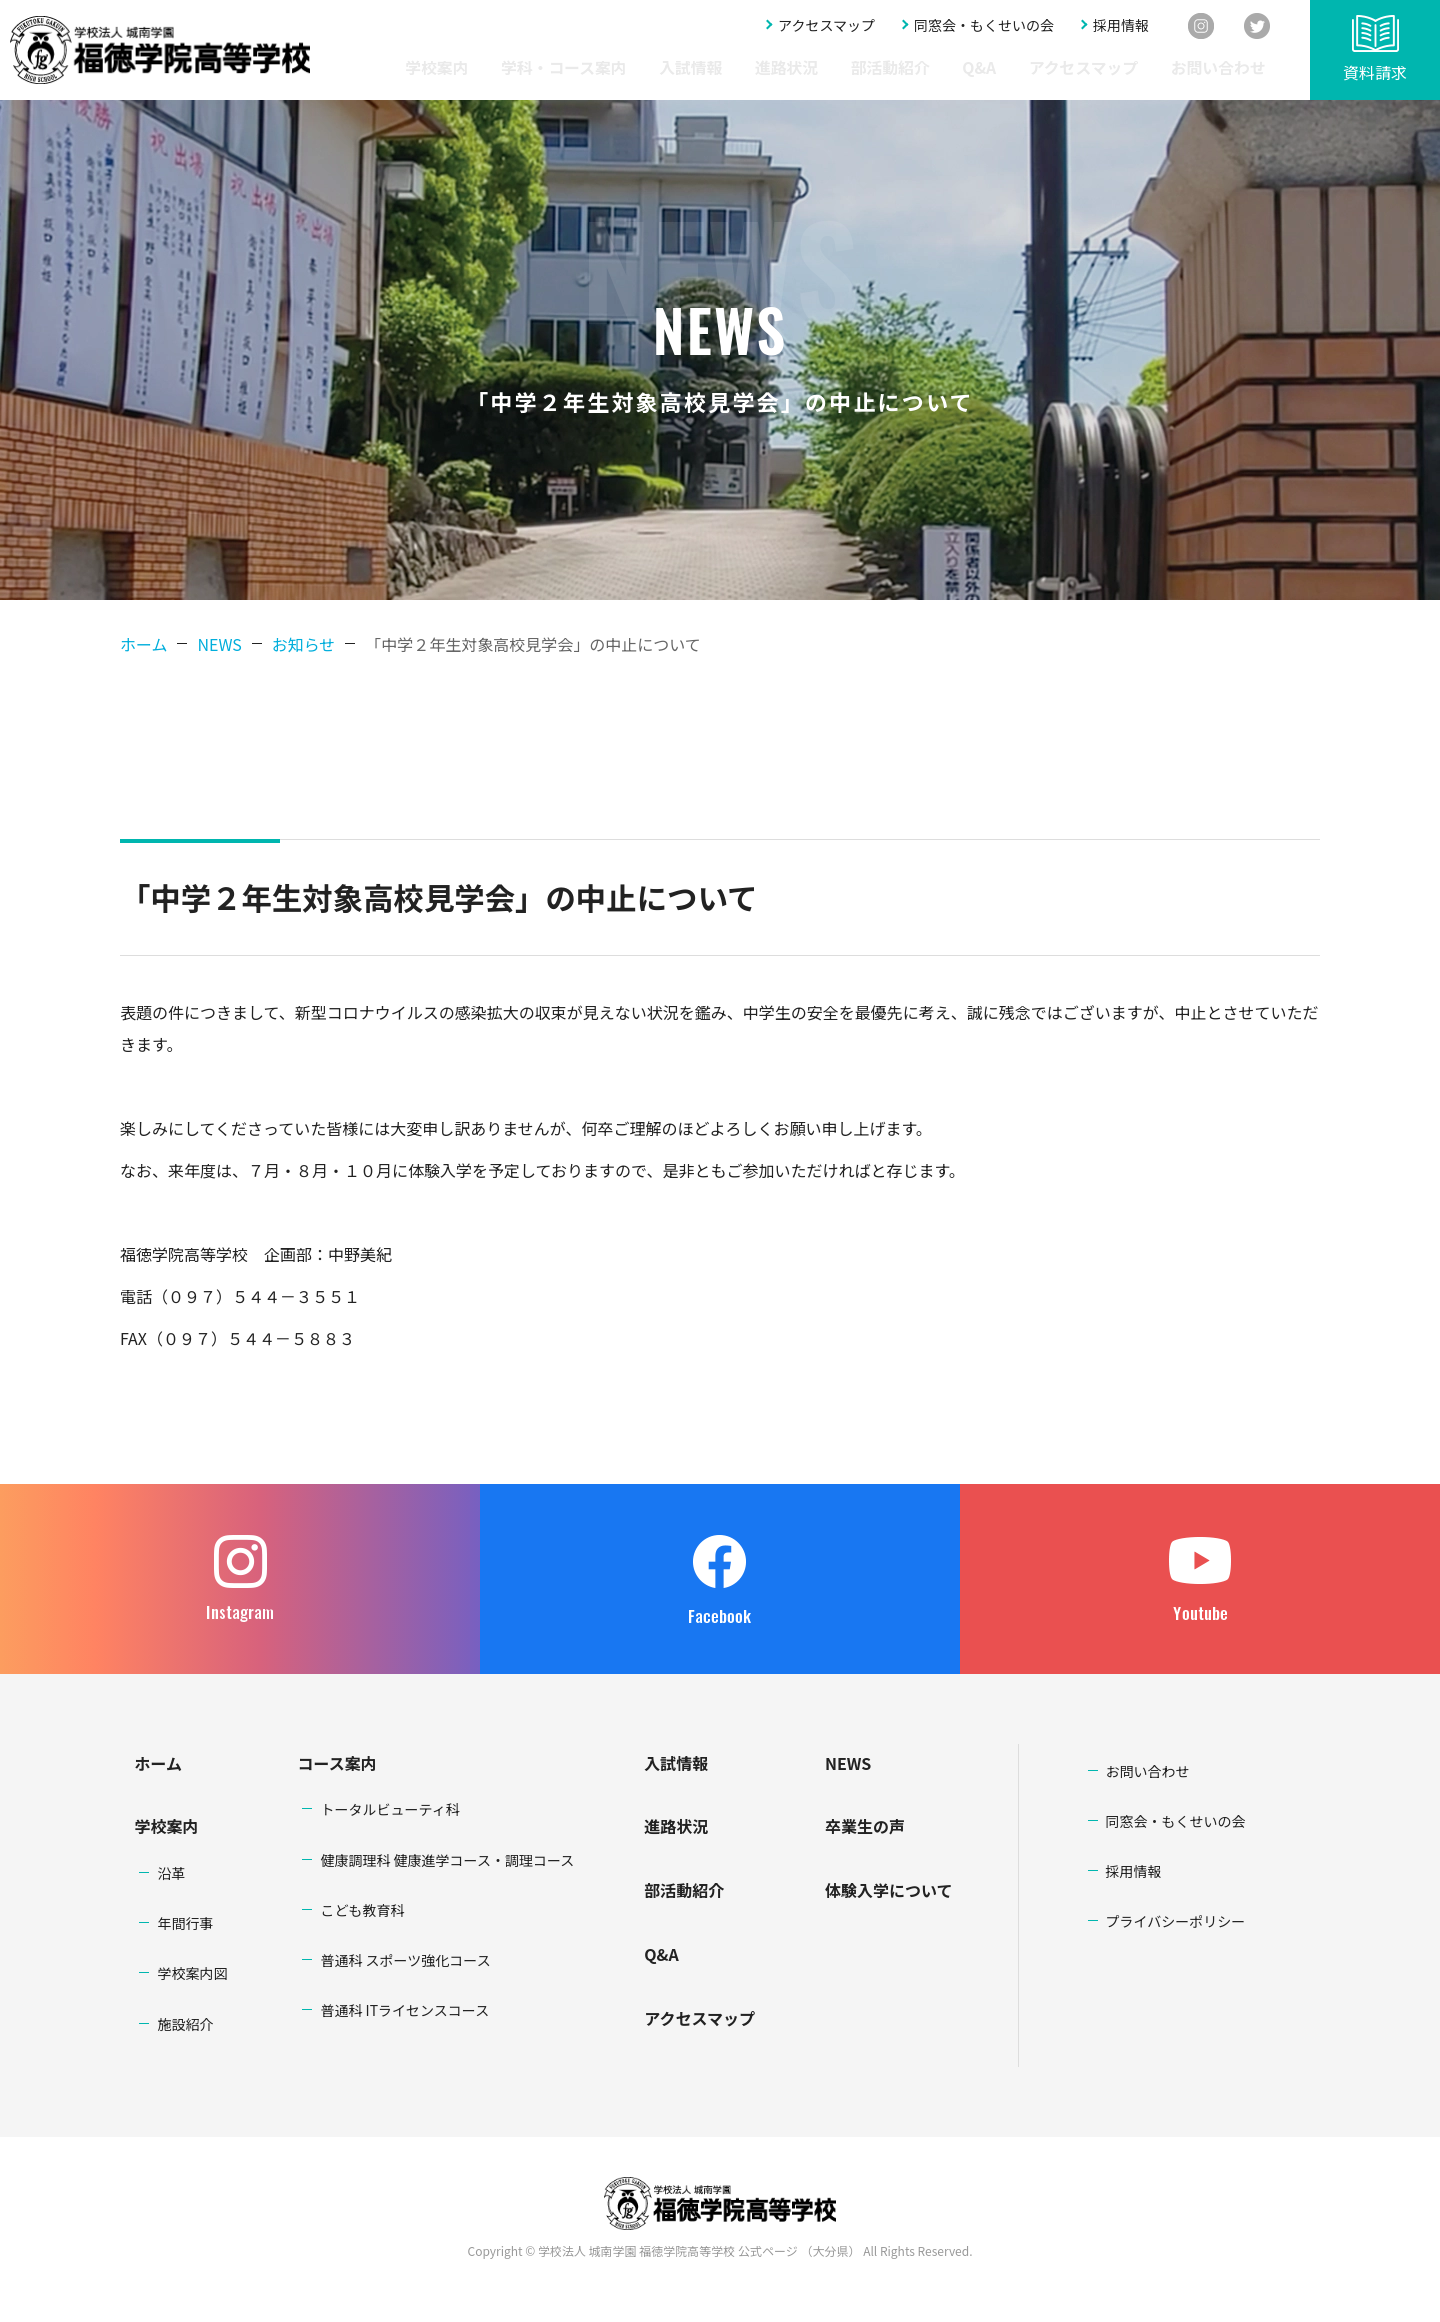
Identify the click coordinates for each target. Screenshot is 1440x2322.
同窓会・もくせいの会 (984, 27)
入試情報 (810, 67)
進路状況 (885, 67)
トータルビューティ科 (389, 1809)
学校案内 (605, 67)
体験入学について (889, 1890)
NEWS (848, 1763)
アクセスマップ (826, 27)
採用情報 (1121, 27)
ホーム (144, 644)
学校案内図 (192, 1973)
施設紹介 (185, 2024)
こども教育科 (362, 1910)
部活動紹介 (967, 67)
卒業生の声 (865, 1826)
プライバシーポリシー (1176, 1921)
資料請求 (1375, 72)
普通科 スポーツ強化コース (405, 1960)
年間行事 (185, 1923)
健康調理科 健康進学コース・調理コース (447, 1860)
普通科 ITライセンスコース (404, 2010)
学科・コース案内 (707, 67)
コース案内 (336, 1763)
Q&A (1036, 67)
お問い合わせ (1228, 67)
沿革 (171, 1873)
